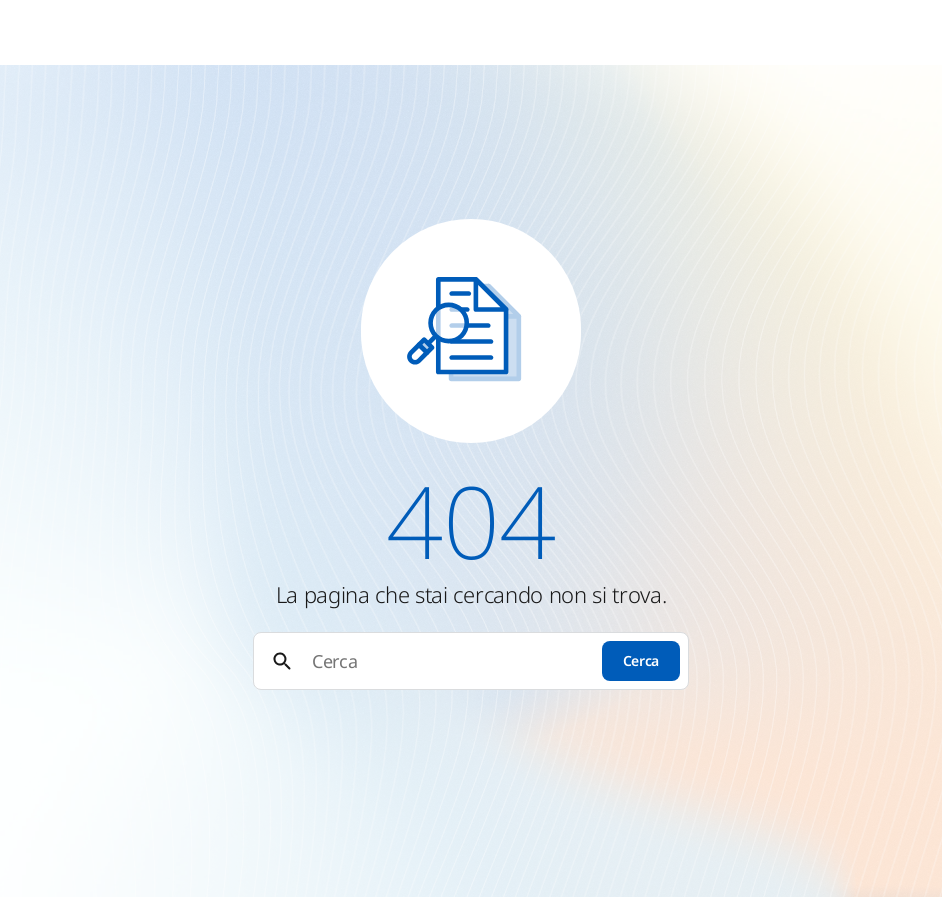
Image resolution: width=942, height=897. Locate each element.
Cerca (641, 660)
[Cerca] (448, 661)
